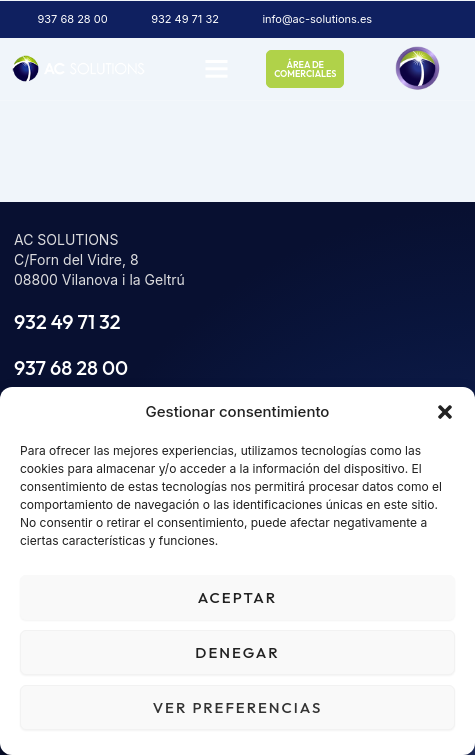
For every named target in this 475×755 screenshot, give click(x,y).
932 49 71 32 (67, 321)
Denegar (237, 652)
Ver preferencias (238, 707)
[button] (445, 412)
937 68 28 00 (71, 367)
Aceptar (237, 597)
